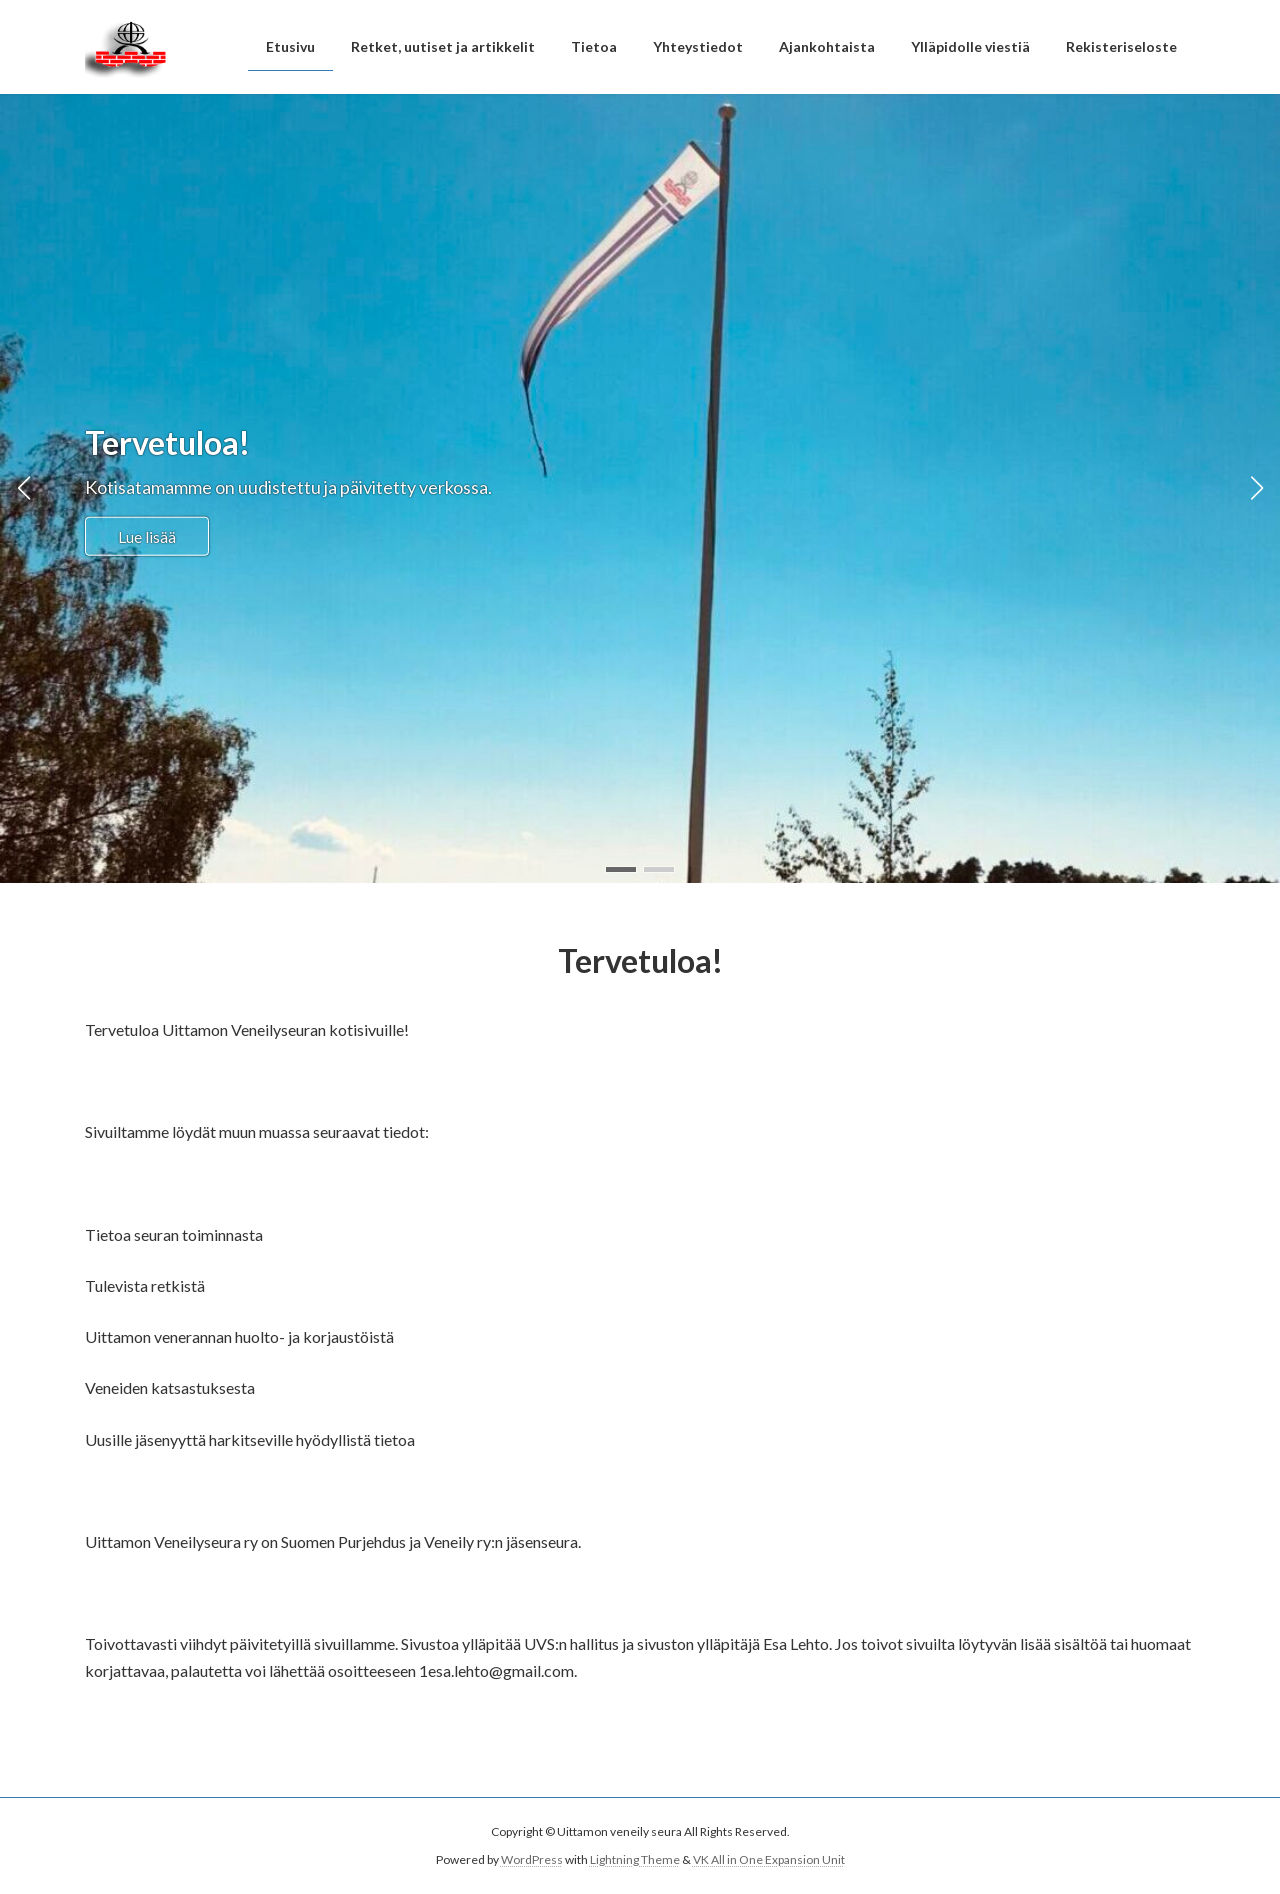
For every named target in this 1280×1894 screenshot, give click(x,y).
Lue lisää (147, 535)
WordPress (532, 1859)
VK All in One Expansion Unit (769, 1859)
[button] (621, 869)
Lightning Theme (635, 1859)
